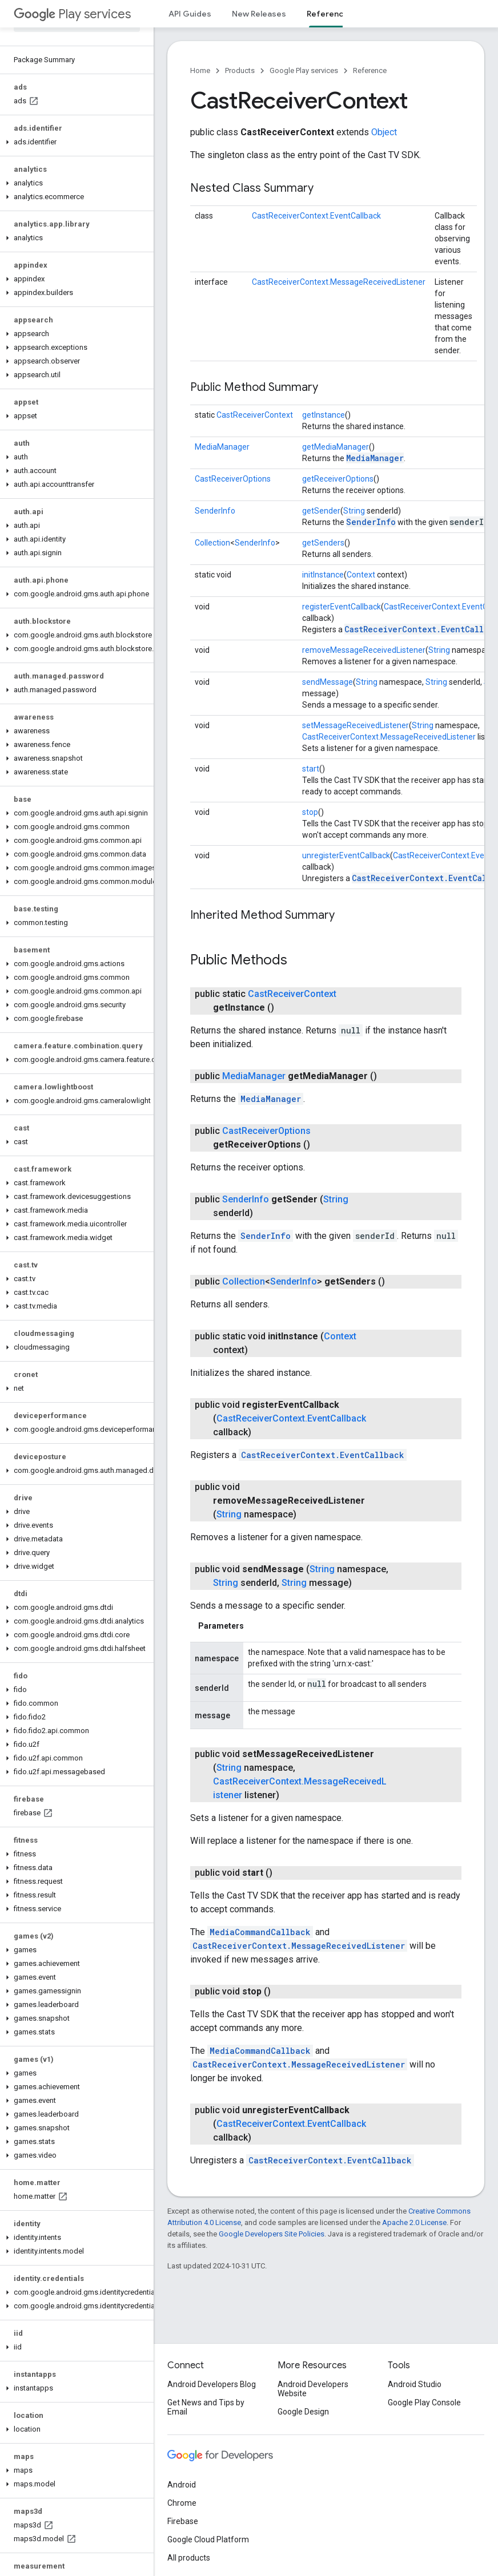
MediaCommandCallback (260, 1932)
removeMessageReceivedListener (363, 650)
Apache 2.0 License (414, 2222)
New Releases (259, 14)
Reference (370, 70)
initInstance (323, 574)
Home (200, 70)
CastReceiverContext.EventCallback (316, 215)
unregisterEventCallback (346, 855)
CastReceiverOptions (233, 478)
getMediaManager (335, 446)
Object (384, 132)
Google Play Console (424, 2402)
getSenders (323, 542)
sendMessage (327, 682)
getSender (321, 510)
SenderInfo (215, 510)
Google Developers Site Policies (271, 2234)
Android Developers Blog (211, 2384)
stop (310, 812)
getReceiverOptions (338, 478)
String (354, 510)
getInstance (323, 414)
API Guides (189, 14)
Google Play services (304, 70)
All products (188, 2557)
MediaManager (222, 446)
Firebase (182, 2521)
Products (240, 70)
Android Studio (414, 2384)
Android (181, 2484)
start (310, 768)
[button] (74, 142)
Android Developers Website (313, 2389)
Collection (212, 542)
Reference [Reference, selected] (327, 14)
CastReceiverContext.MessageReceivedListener (338, 281)
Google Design (303, 2411)
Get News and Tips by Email (205, 2407)
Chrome (181, 2503)
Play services (72, 14)
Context (361, 574)
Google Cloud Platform (208, 2539)
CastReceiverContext (254, 414)
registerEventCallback (341, 606)
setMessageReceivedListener (355, 725)
